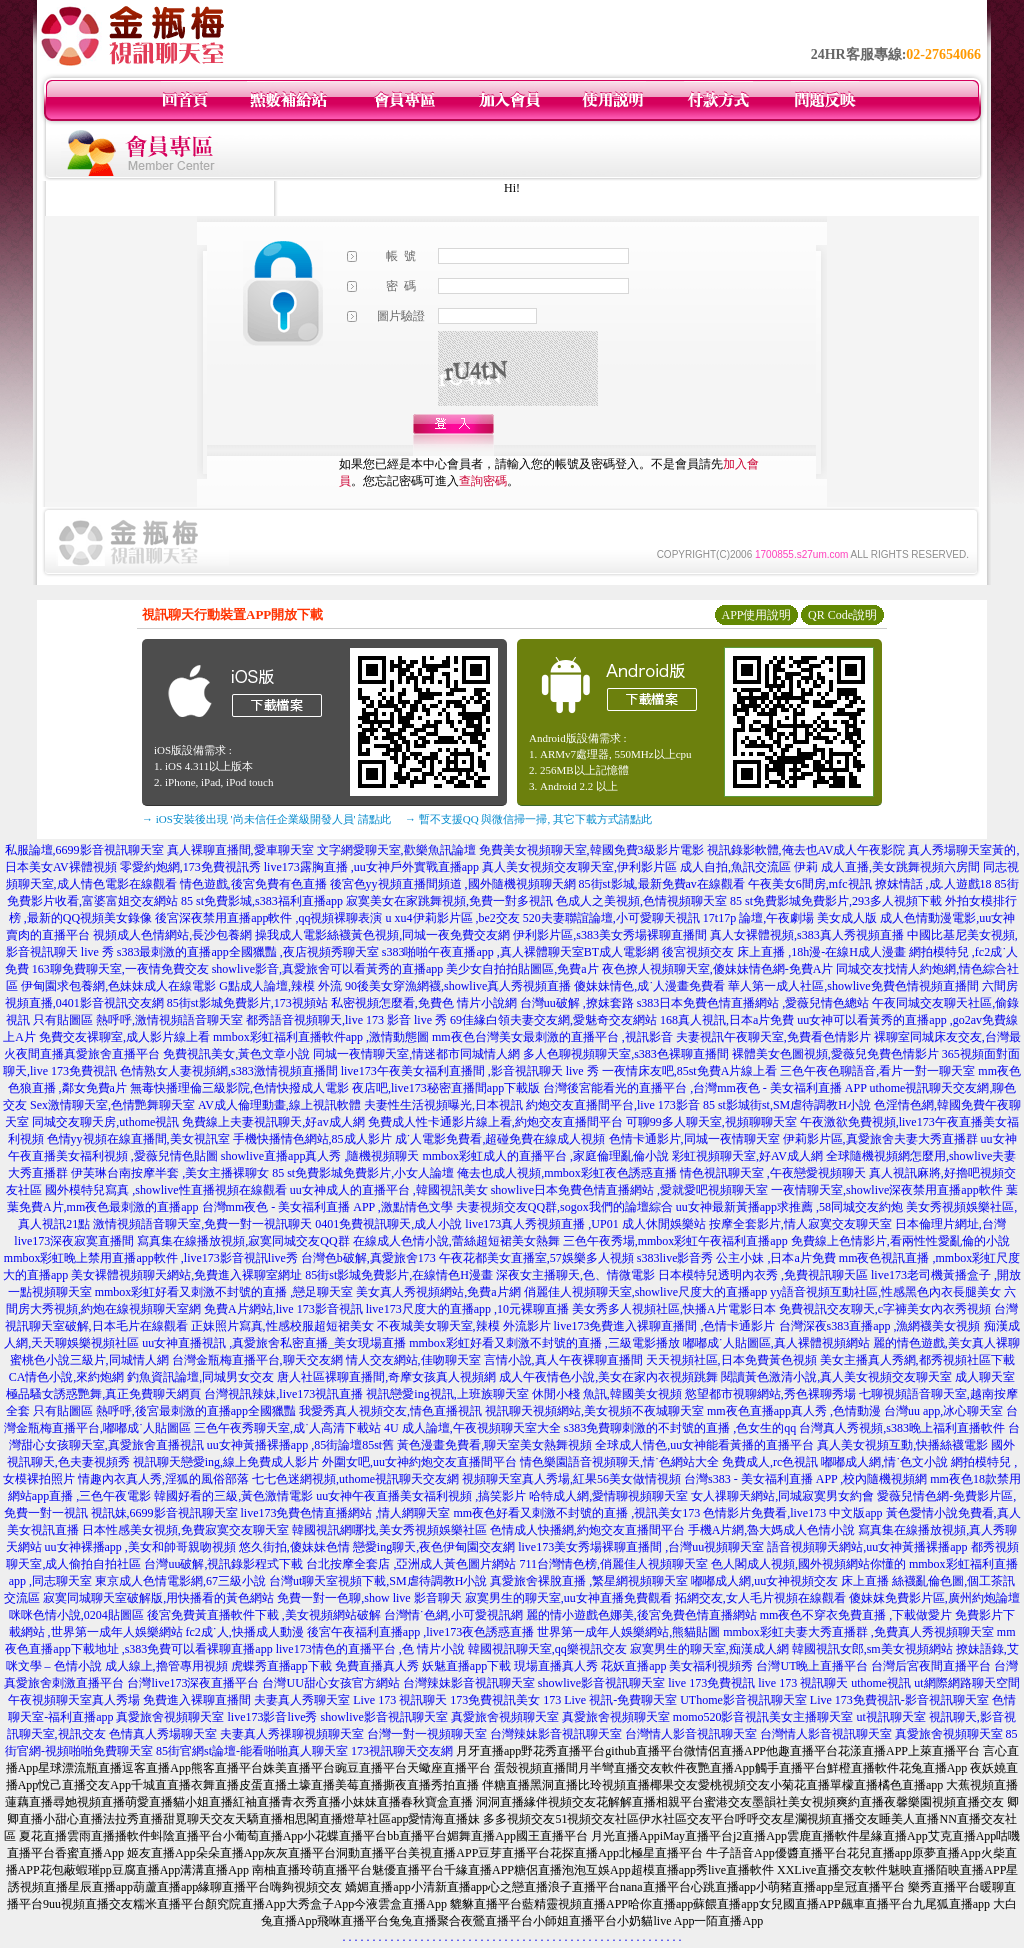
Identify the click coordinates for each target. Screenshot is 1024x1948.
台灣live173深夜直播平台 (193, 1683)
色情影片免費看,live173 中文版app (794, 1513)
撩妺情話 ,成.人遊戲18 (933, 884)
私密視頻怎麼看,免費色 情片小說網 (424, 1003)
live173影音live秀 (272, 1717)
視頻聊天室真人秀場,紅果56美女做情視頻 (571, 1479)
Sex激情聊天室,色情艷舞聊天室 (112, 1105)
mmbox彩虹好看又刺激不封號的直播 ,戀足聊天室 (224, 1292)
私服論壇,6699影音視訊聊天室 (84, 850)
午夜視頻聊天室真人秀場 (74, 1700)
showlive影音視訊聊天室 (601, 1683)
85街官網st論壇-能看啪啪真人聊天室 (252, 1751)
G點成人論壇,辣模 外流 (280, 986)
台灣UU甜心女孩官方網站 (330, 1683)
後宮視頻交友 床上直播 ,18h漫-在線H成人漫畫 (784, 952)
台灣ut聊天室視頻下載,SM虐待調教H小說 (378, 1581)
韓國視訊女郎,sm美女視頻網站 (872, 1649)
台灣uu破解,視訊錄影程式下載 (223, 1564)
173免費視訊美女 (495, 1700)
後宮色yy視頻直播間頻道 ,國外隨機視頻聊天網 (453, 884)
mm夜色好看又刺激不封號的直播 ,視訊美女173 (577, 1513)
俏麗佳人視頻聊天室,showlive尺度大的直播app (646, 1292)
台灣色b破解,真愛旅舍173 (368, 1258)
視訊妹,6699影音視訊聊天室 (164, 1513)
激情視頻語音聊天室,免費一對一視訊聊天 (202, 1224)
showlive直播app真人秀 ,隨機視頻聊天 (320, 1156)
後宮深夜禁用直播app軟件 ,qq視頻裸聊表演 (268, 918)
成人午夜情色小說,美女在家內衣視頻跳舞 (608, 1377)
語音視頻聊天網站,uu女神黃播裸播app (867, 1547)
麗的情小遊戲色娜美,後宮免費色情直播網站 (641, 1615)
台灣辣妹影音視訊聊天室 (469, 1683)
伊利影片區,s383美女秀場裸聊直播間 (610, 935)
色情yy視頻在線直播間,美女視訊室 (138, 1139)
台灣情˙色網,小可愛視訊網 (453, 1615)
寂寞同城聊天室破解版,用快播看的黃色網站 (158, 1598)
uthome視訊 (881, 1683)
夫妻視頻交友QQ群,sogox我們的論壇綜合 (564, 1207)
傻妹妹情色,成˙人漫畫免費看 (649, 986)
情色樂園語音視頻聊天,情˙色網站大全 (619, 1462)
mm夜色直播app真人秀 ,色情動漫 (794, 1411)
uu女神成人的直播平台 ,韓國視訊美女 (389, 1190)
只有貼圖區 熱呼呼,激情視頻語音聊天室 (138, 1020)
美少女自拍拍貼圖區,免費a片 (522, 969)
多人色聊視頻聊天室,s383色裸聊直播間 (626, 1054)
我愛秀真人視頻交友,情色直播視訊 (390, 1411)
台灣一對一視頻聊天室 (427, 1734)
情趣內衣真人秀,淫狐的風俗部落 (163, 1479)
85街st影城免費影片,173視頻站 (247, 1003)
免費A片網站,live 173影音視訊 (283, 1309)
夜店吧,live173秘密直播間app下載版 (446, 1088)
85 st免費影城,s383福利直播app (262, 901)
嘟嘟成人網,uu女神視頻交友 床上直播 (790, 1581)
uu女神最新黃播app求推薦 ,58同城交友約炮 (789, 1207)
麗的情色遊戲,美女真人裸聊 (946, 1343)
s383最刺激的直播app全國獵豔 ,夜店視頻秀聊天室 (248, 952)
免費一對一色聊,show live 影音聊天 (369, 1598)
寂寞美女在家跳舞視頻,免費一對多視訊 (449, 901)
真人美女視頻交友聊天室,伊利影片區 (579, 867)
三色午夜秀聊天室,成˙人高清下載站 (287, 1428)
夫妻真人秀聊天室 (302, 1700)
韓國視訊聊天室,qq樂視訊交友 (547, 1649)
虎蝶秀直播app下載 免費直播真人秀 (325, 1666)
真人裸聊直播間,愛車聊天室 (240, 850)
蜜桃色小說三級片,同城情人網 (89, 1360)
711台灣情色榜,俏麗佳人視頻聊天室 (613, 1564)
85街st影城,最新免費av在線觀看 (662, 884)
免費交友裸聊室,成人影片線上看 (124, 1037)
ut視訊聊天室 (891, 1717)
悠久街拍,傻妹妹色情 (294, 1547)
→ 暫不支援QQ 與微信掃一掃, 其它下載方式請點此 (528, 819)
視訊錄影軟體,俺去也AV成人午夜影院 (806, 850)
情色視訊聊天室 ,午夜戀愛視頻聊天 (773, 1173)
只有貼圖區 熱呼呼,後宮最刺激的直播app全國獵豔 (164, 1411)
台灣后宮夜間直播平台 (931, 1666)
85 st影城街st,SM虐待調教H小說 (787, 1105)
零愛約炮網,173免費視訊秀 (190, 867)
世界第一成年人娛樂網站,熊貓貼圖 (628, 1632)
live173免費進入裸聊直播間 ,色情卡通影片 (665, 1326)
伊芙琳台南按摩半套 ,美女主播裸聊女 (170, 1173)
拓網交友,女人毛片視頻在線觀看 (760, 1598)
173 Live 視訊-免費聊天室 (610, 1700)
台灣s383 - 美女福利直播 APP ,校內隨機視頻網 (805, 1479)
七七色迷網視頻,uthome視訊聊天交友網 (355, 1479)
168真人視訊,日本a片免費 (727, 1020)
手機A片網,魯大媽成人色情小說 (772, 1530)
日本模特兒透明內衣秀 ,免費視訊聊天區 (763, 1275)
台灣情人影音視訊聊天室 (691, 1734)
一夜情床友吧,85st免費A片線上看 (690, 1071)
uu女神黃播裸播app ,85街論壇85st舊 (300, 1445)
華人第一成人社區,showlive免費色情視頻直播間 (853, 986)
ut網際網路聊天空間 (966, 1683)
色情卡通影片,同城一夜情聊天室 (694, 1139)
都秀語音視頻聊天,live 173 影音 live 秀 (346, 1020)
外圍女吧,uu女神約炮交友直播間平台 (419, 1462)
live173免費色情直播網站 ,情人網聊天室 (346, 1513)
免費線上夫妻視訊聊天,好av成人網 (273, 1122)
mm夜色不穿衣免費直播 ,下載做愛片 (856, 1615)
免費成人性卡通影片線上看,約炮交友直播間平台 (495, 1122)
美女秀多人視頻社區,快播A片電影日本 (674, 1309)
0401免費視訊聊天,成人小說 (388, 1224)
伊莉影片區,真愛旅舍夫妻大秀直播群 (880, 1139)
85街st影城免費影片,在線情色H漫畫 (399, 1275)
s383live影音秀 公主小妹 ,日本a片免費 (736, 1258)
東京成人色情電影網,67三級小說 (180, 1581)
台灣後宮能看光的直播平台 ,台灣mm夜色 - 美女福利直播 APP (704, 1088)
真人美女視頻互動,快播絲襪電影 (902, 1445)
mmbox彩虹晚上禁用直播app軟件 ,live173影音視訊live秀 (151, 1258)
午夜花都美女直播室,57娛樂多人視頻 (536, 1258)
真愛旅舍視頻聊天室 (170, 1717)
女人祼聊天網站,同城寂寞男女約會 (782, 1496)
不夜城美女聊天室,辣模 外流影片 (464, 1326)
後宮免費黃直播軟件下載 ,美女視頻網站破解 (264, 1615)
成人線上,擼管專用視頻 (166, 1666)
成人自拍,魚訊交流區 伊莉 (749, 867)
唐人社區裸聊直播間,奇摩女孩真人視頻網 (386, 1377)
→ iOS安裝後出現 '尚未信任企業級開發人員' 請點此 (266, 819)
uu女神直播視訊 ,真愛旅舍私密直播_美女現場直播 (274, 1343)
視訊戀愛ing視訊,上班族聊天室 (447, 1394)
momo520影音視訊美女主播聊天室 (763, 1717)
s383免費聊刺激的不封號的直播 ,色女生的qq (680, 1428)
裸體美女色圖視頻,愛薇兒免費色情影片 (835, 1054)
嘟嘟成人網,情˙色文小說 (884, 1462)
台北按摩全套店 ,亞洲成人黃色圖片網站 (411, 1564)
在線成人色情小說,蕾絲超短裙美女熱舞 (456, 1241)
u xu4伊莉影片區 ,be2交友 (453, 918)
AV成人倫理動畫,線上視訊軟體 (279, 1105)
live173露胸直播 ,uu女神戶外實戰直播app (371, 867)
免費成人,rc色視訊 (770, 1462)
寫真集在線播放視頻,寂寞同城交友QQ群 (243, 1241)
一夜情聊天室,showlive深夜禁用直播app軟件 (888, 1190)
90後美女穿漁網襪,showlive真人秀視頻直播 (458, 986)
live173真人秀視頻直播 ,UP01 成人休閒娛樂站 (585, 1224)
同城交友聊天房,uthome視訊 (105, 1122)
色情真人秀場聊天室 (163, 1734)
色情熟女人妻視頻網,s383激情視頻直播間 (229, 1071)
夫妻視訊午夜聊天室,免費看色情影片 (773, 1037)
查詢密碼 (483, 481)
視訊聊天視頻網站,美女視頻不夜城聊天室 (594, 1411)
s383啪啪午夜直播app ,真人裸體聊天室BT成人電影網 (520, 952)
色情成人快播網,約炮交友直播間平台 (587, 1530)
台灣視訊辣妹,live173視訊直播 (283, 1394)
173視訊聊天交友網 (402, 1751)
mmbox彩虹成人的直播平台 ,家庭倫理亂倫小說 (545, 1156)
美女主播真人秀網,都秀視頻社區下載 (917, 1360)
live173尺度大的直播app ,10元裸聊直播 (467, 1309)
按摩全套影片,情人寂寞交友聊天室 (800, 1224)
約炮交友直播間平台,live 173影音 (613, 1105)
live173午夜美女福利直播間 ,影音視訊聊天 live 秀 (470, 1071)
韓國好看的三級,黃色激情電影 (233, 1496)
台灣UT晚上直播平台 (812, 1666)
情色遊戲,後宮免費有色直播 (253, 884)
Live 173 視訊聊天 (400, 1700)
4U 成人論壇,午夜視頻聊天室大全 (472, 1428)
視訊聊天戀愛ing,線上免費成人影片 (226, 1462)
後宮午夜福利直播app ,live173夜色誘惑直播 (420, 1632)
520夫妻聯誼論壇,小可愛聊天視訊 (611, 918)
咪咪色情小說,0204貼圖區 (76, 1615)
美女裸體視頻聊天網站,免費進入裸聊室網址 (186, 1275)
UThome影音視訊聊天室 (743, 1700)
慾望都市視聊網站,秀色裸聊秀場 (770, 1394)
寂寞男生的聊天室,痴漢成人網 (709, 1649)
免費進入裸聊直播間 (197, 1700)
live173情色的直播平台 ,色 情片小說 (370, 1649)
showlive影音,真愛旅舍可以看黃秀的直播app (328, 969)
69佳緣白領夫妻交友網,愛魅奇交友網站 (553, 1020)
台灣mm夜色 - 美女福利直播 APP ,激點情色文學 (327, 1207)
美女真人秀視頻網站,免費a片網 (438, 1292)
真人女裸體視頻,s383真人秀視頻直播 (807, 935)
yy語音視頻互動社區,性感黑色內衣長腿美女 (885, 1292)
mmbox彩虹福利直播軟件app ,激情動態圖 (321, 1037)
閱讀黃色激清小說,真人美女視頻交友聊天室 (836, 1377)
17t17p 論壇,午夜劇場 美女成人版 (790, 918)
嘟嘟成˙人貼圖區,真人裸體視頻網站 (776, 1343)
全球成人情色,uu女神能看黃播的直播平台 (704, 1445)
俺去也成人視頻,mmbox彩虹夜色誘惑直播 (567, 1173)
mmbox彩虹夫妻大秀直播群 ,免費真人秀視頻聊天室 (858, 1632)
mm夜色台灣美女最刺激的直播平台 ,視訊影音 (552, 1037)
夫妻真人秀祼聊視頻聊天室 (292, 1734)
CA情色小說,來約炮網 (67, 1377)
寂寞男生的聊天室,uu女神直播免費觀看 (568, 1598)
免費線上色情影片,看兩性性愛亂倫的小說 (900, 1241)
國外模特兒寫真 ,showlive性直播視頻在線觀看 (165, 1190)
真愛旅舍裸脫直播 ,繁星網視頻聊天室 (589, 1581)
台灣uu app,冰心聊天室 (943, 1411)
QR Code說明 (842, 615)
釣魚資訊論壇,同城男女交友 (200, 1377)
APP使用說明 (756, 615)
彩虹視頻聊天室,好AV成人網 (747, 1156)
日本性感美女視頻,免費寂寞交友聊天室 (185, 1530)
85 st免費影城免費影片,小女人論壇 (363, 1173)
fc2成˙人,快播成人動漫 (245, 1632)
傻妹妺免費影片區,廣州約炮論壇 (934, 1598)
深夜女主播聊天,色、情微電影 (575, 1275)
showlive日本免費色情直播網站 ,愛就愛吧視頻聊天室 (629, 1190)
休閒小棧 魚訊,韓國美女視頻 (607, 1394)
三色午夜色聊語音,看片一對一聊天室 (877, 1071)
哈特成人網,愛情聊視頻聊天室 (608, 1496)
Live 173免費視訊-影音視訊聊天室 (899, 1700)
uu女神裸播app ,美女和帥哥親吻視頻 (140, 1547)
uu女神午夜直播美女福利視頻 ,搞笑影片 (421, 1496)
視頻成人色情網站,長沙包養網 (172, 935)
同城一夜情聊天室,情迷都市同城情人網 (416, 1054)
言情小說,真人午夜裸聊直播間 (563, 1360)
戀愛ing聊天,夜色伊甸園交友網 (434, 1547)
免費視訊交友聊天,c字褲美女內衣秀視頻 (885, 1309)
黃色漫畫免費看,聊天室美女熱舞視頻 (494, 1445)
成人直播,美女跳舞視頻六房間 (900, 867)
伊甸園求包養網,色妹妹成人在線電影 (118, 986)
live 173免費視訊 (711, 1683)
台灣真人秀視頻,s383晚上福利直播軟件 (902, 1428)
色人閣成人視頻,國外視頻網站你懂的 (808, 1564)
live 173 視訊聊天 (803, 1683)
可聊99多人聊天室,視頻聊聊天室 (711, 1122)
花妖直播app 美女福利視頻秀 (677, 1666)
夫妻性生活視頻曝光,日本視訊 (443, 1105)
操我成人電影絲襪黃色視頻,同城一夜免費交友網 (382, 935)
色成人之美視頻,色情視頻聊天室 (641, 901)
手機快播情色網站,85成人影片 (312, 1139)
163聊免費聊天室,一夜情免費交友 (120, 969)
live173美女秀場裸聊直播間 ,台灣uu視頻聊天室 (641, 1547)
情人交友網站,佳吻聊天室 (413, 1360)
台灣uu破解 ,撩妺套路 (578, 1003)
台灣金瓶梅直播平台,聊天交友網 (257, 1360)
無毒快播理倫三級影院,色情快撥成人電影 (239, 1088)
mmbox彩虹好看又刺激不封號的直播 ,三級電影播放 (544, 1343)
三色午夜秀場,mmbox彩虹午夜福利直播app (675, 1241)
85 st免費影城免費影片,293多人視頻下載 (836, 901)
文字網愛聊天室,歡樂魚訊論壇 (396, 850)
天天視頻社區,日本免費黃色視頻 (731, 1360)
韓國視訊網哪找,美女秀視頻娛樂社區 (389, 1530)
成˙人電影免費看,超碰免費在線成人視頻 (500, 1139)
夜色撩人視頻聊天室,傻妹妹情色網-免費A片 (718, 969)
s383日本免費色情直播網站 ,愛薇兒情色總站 (753, 1003)
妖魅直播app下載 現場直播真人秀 (510, 1666)
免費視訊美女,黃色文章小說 (236, 1054)
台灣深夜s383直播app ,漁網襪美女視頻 (880, 1326)
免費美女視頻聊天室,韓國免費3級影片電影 (591, 850)
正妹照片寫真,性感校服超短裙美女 (282, 1326)
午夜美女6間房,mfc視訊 (810, 884)
